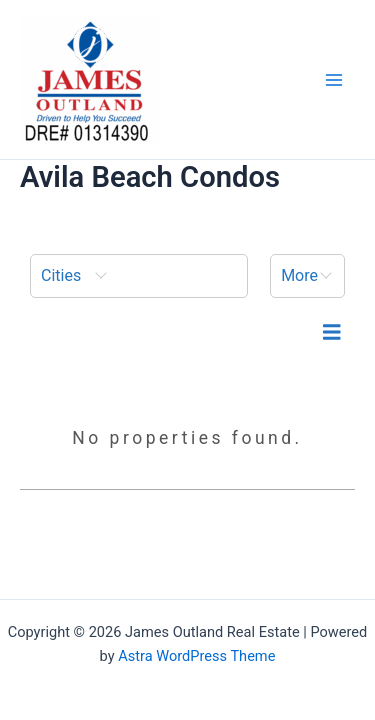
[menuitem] (139, 276)
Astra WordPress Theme (196, 656)
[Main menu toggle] (334, 80)
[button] (139, 276)
